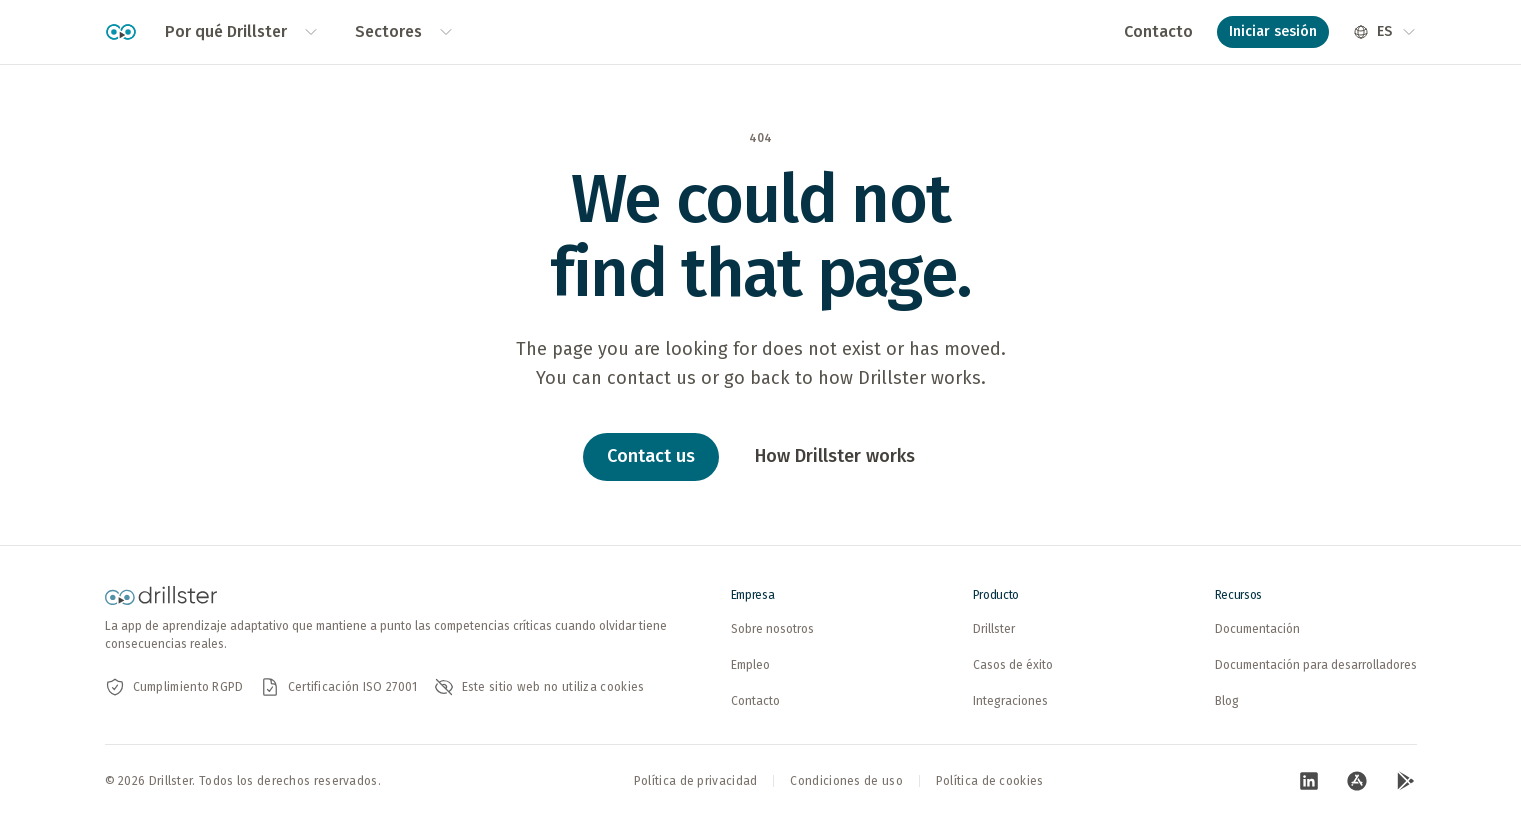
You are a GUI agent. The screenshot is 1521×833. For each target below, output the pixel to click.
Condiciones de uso (846, 781)
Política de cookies (990, 781)
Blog (1227, 701)
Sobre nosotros (772, 629)
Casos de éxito (1013, 665)
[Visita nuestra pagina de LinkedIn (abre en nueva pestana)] (1309, 781)
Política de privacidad (696, 781)
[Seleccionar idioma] (1385, 32)
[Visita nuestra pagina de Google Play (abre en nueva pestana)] (1405, 781)
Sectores (404, 31)
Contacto (1158, 31)
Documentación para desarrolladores (1316, 665)
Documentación (1257, 629)
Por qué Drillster (242, 31)
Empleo (750, 665)
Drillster (994, 629)
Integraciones (1010, 701)
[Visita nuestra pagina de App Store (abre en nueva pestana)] (1357, 781)
